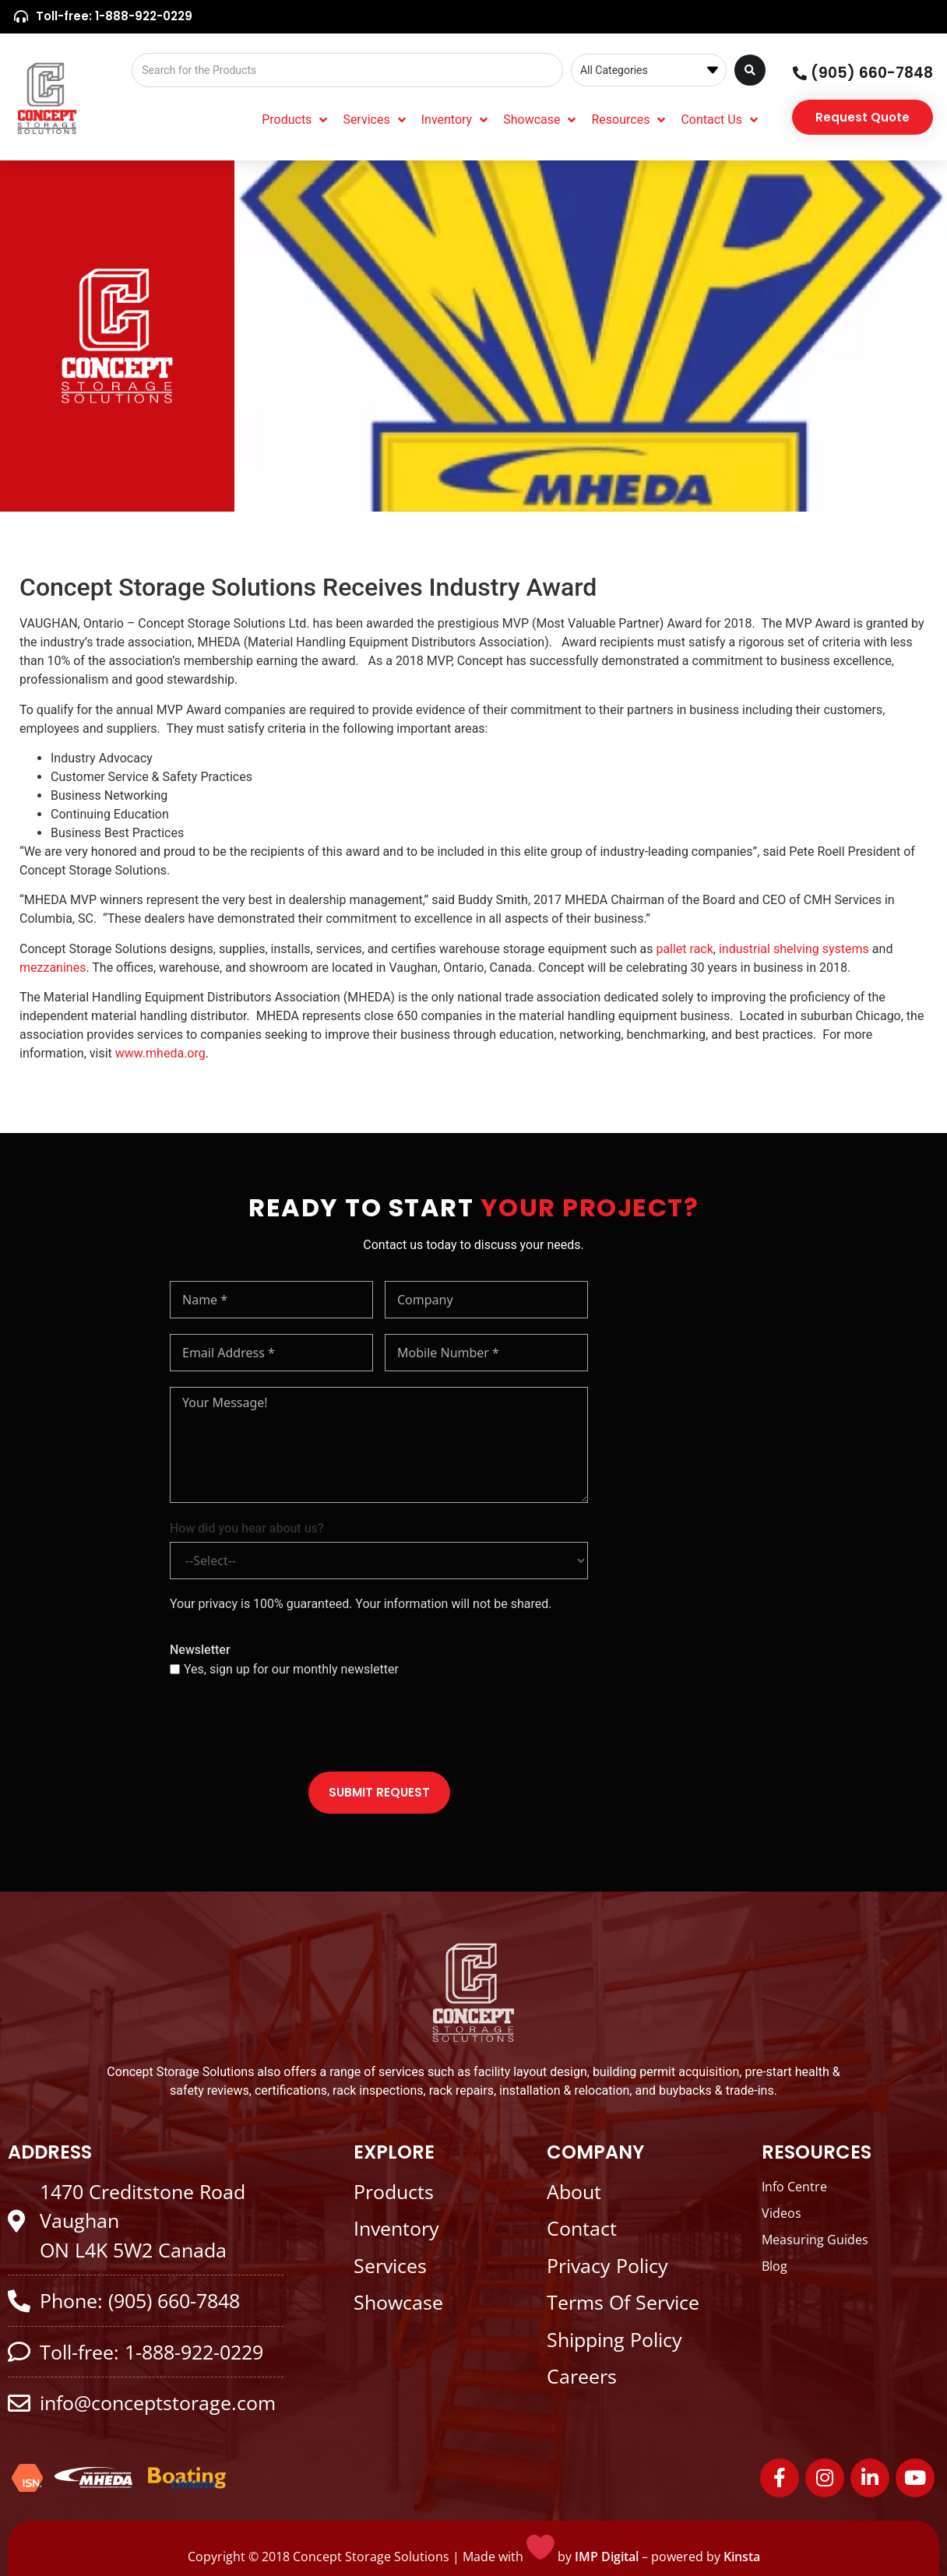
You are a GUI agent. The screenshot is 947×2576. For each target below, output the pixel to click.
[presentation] (288, 1725)
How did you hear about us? (247, 1528)
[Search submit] (750, 70)
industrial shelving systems (794, 948)
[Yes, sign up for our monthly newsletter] (175, 1669)
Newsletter (200, 1649)
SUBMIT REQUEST (379, 1792)
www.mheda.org (160, 1053)
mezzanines (52, 967)
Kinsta (741, 2556)
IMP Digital (607, 2556)
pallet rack (684, 948)
